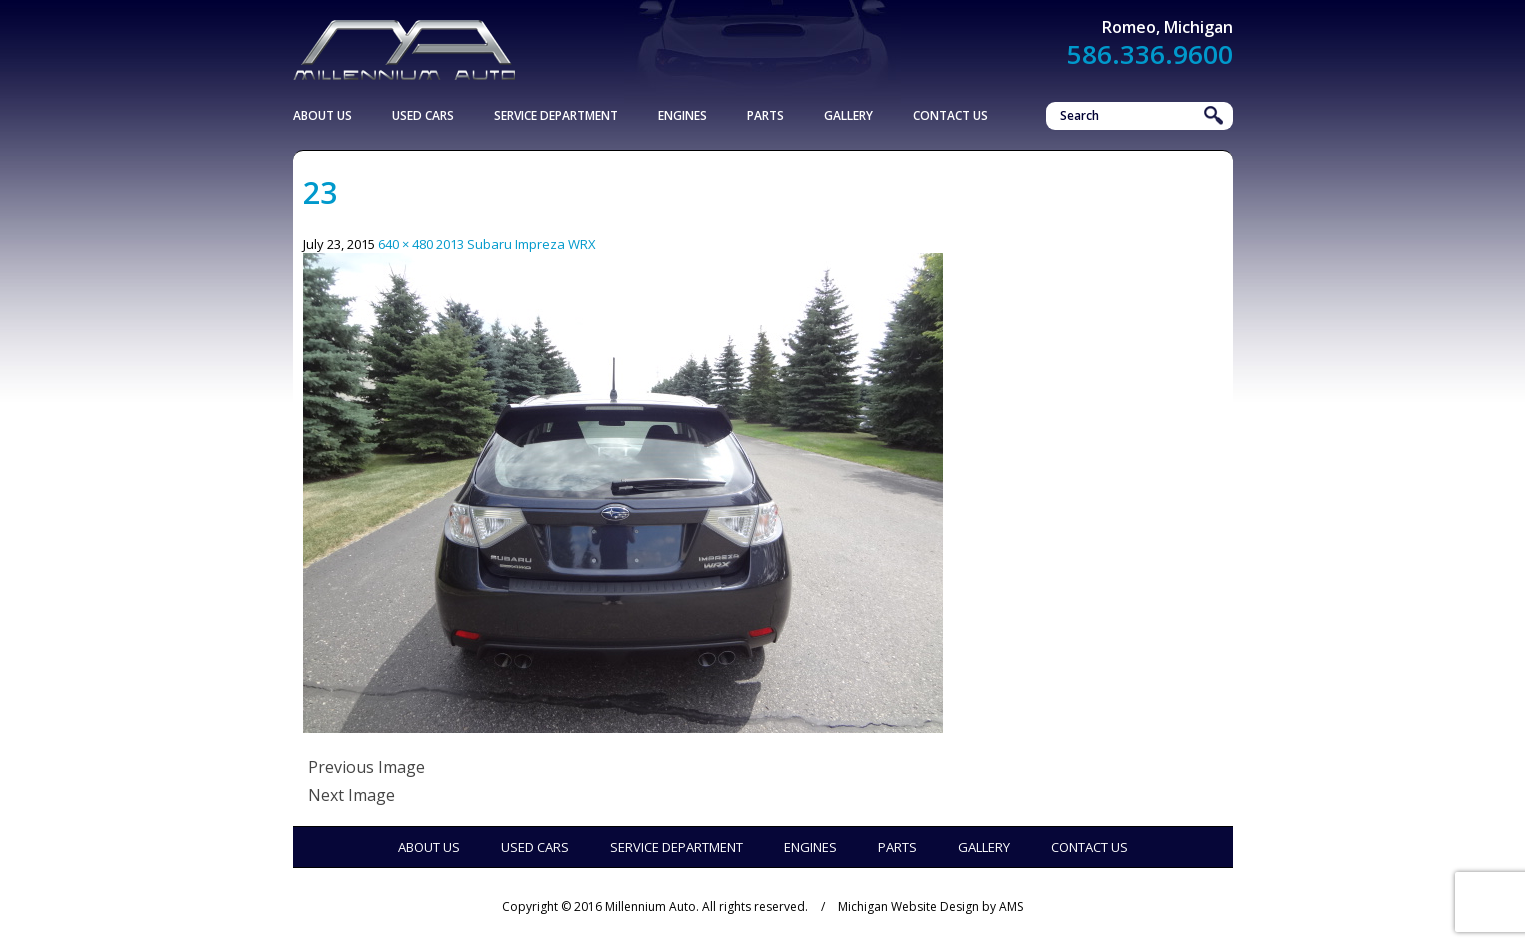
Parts (765, 115)
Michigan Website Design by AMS (930, 906)
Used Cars (423, 115)
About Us (322, 115)
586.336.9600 (1150, 54)
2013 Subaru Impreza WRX (516, 244)
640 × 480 (405, 244)
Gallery (848, 115)
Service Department (556, 115)
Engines (682, 115)
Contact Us (950, 115)
